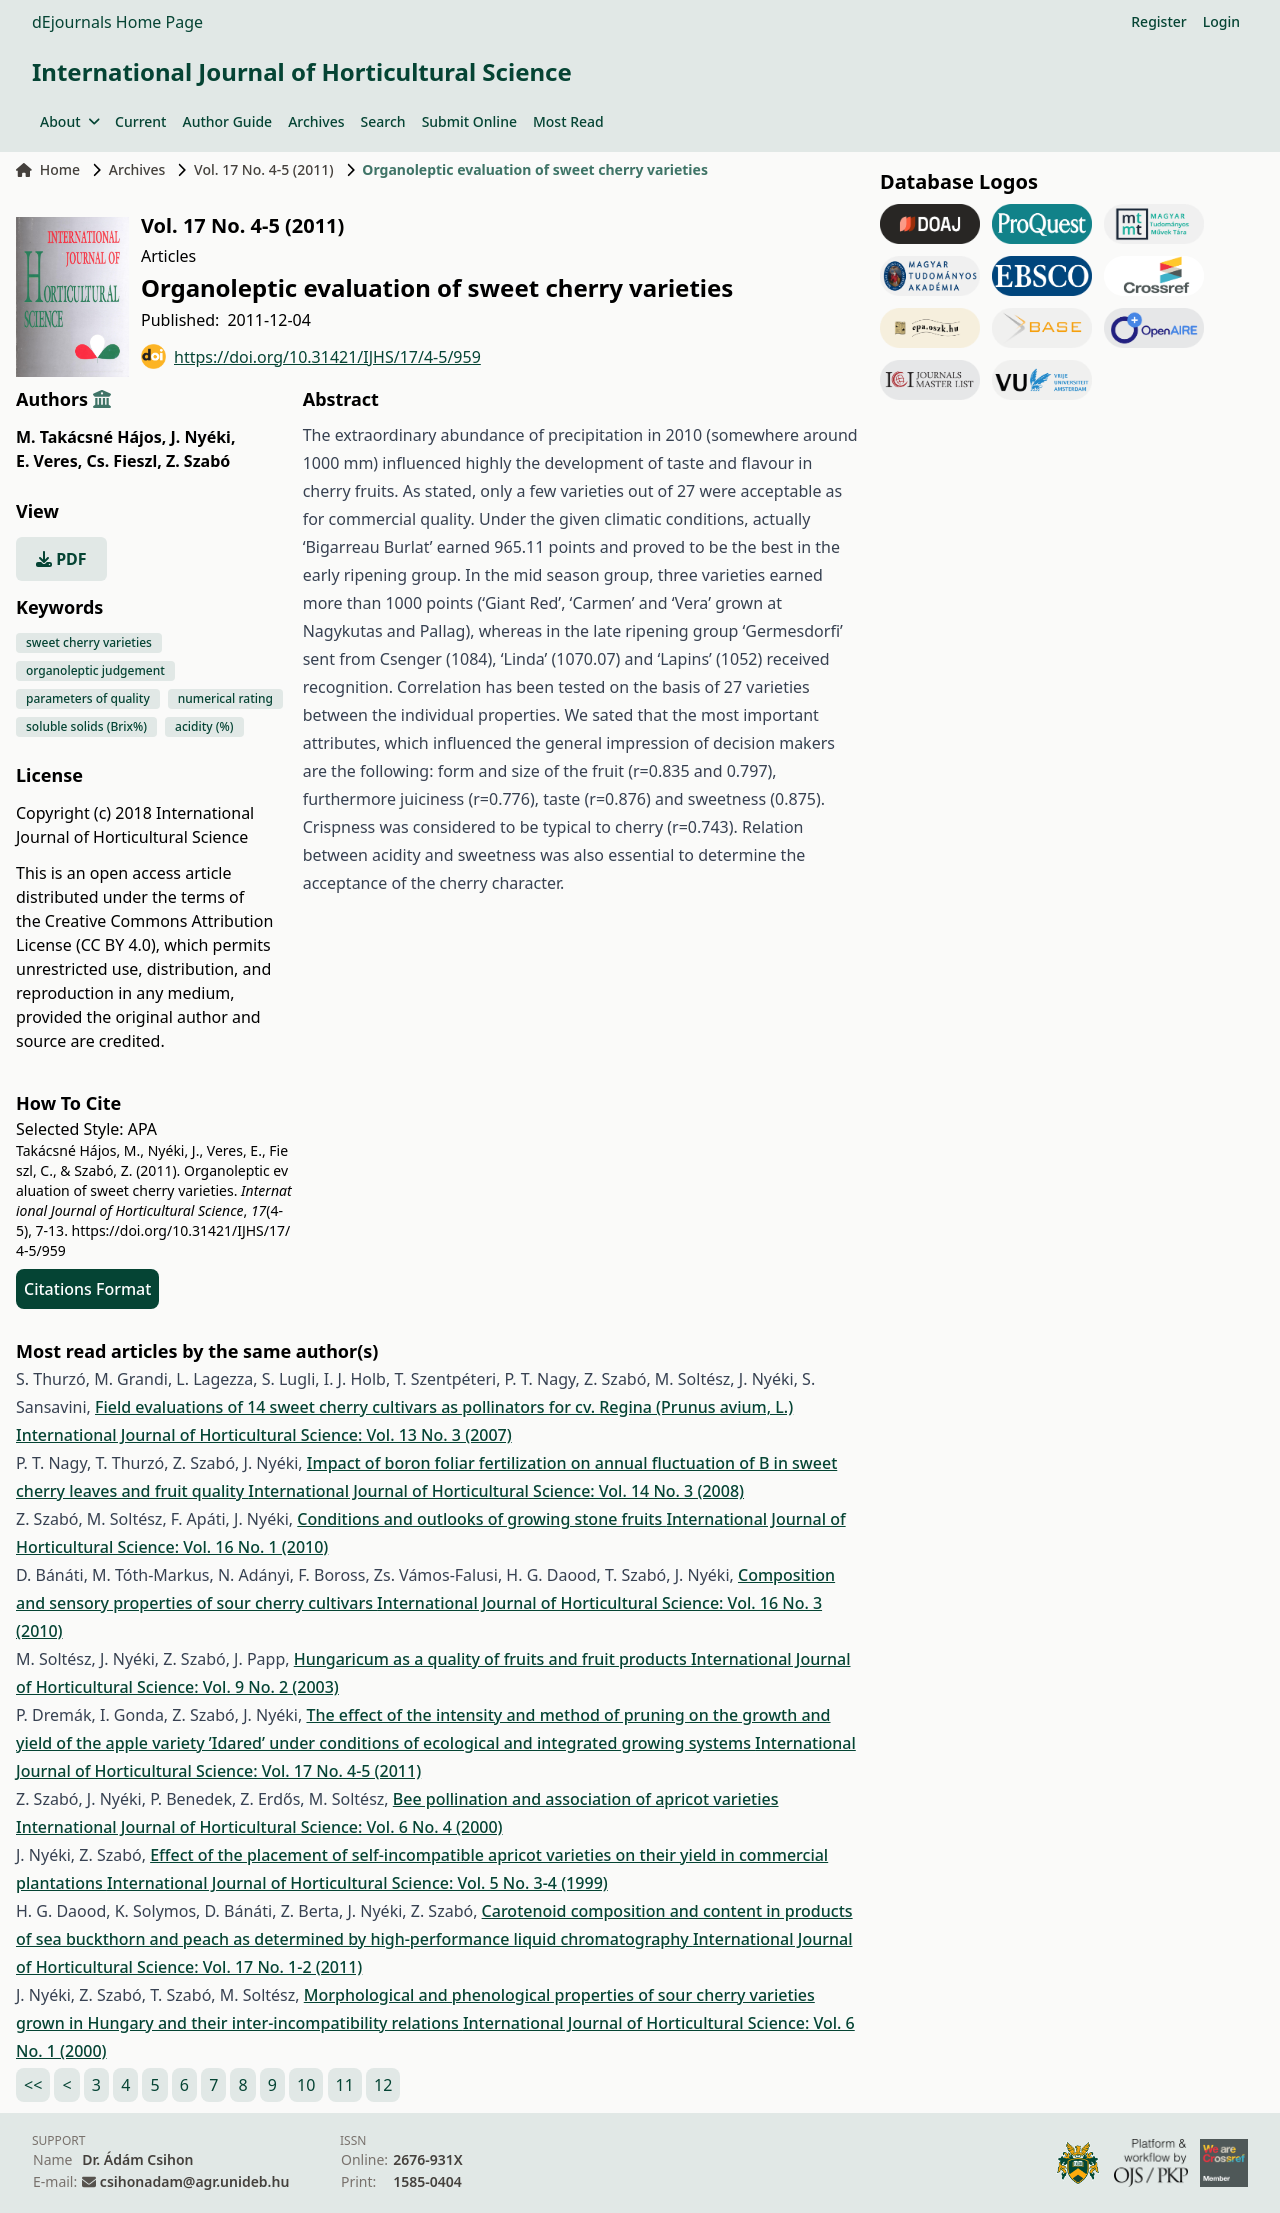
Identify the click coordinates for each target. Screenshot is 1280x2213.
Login (1221, 21)
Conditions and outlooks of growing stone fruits (481, 1519)
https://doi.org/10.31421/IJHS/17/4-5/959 (311, 356)
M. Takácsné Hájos (91, 437)
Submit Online (469, 121)
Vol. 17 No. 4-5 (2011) (264, 169)
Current (140, 121)
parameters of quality (88, 698)
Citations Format (87, 1289)
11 (345, 2085)
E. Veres (49, 461)
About (69, 121)
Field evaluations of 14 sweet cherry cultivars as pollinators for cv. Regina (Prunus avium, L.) (444, 1407)
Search (383, 121)
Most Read (568, 121)
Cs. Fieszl (123, 461)
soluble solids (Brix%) (86, 726)
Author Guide (227, 121)
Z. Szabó (198, 461)
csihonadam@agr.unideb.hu (194, 2181)
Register (1158, 21)
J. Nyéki (203, 437)
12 (383, 2085)
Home (48, 169)
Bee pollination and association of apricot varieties (586, 1799)
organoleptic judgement (95, 670)
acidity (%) (204, 726)
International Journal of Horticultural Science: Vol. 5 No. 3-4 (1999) (357, 1883)
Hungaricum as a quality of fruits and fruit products (492, 1659)
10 (306, 2085)
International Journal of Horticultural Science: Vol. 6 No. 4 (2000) (259, 1827)
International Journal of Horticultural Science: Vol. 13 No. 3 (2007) (264, 1435)
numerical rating (225, 698)
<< (33, 2085)
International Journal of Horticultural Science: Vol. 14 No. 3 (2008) (496, 1491)
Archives (316, 121)
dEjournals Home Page (117, 22)
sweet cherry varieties (89, 642)
